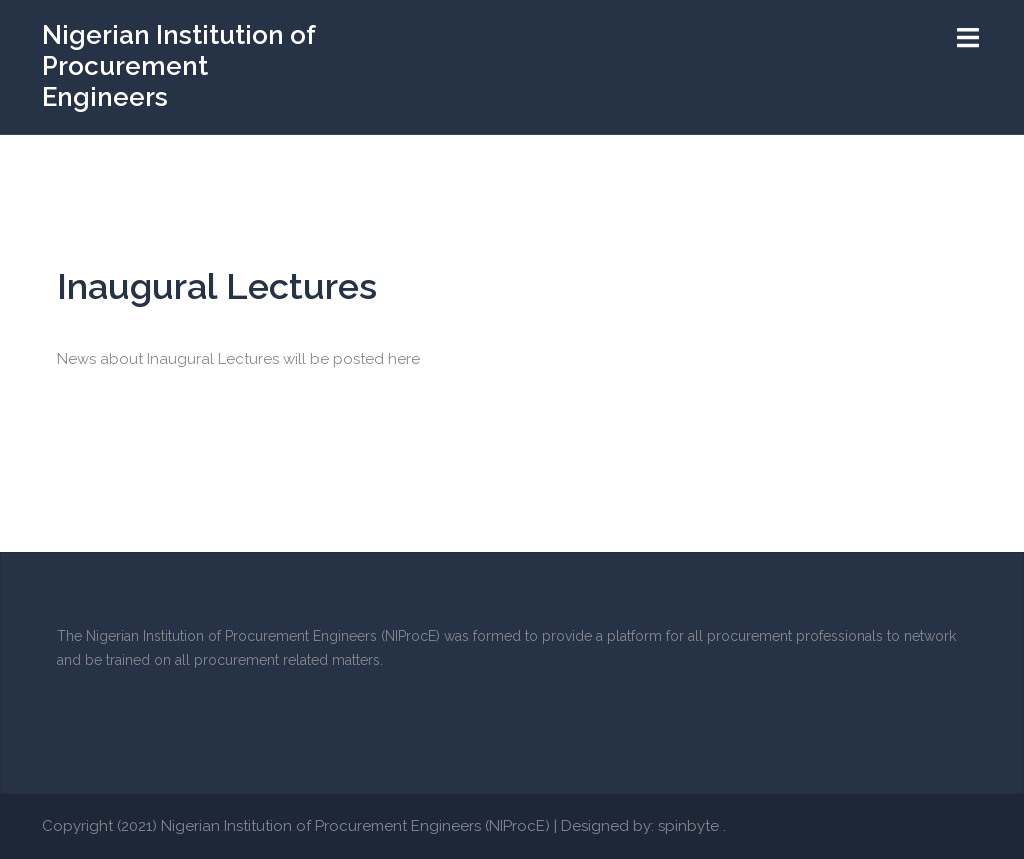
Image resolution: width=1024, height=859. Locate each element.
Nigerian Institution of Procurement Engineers (178, 66)
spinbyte (688, 826)
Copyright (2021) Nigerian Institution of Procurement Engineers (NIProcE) (296, 826)
